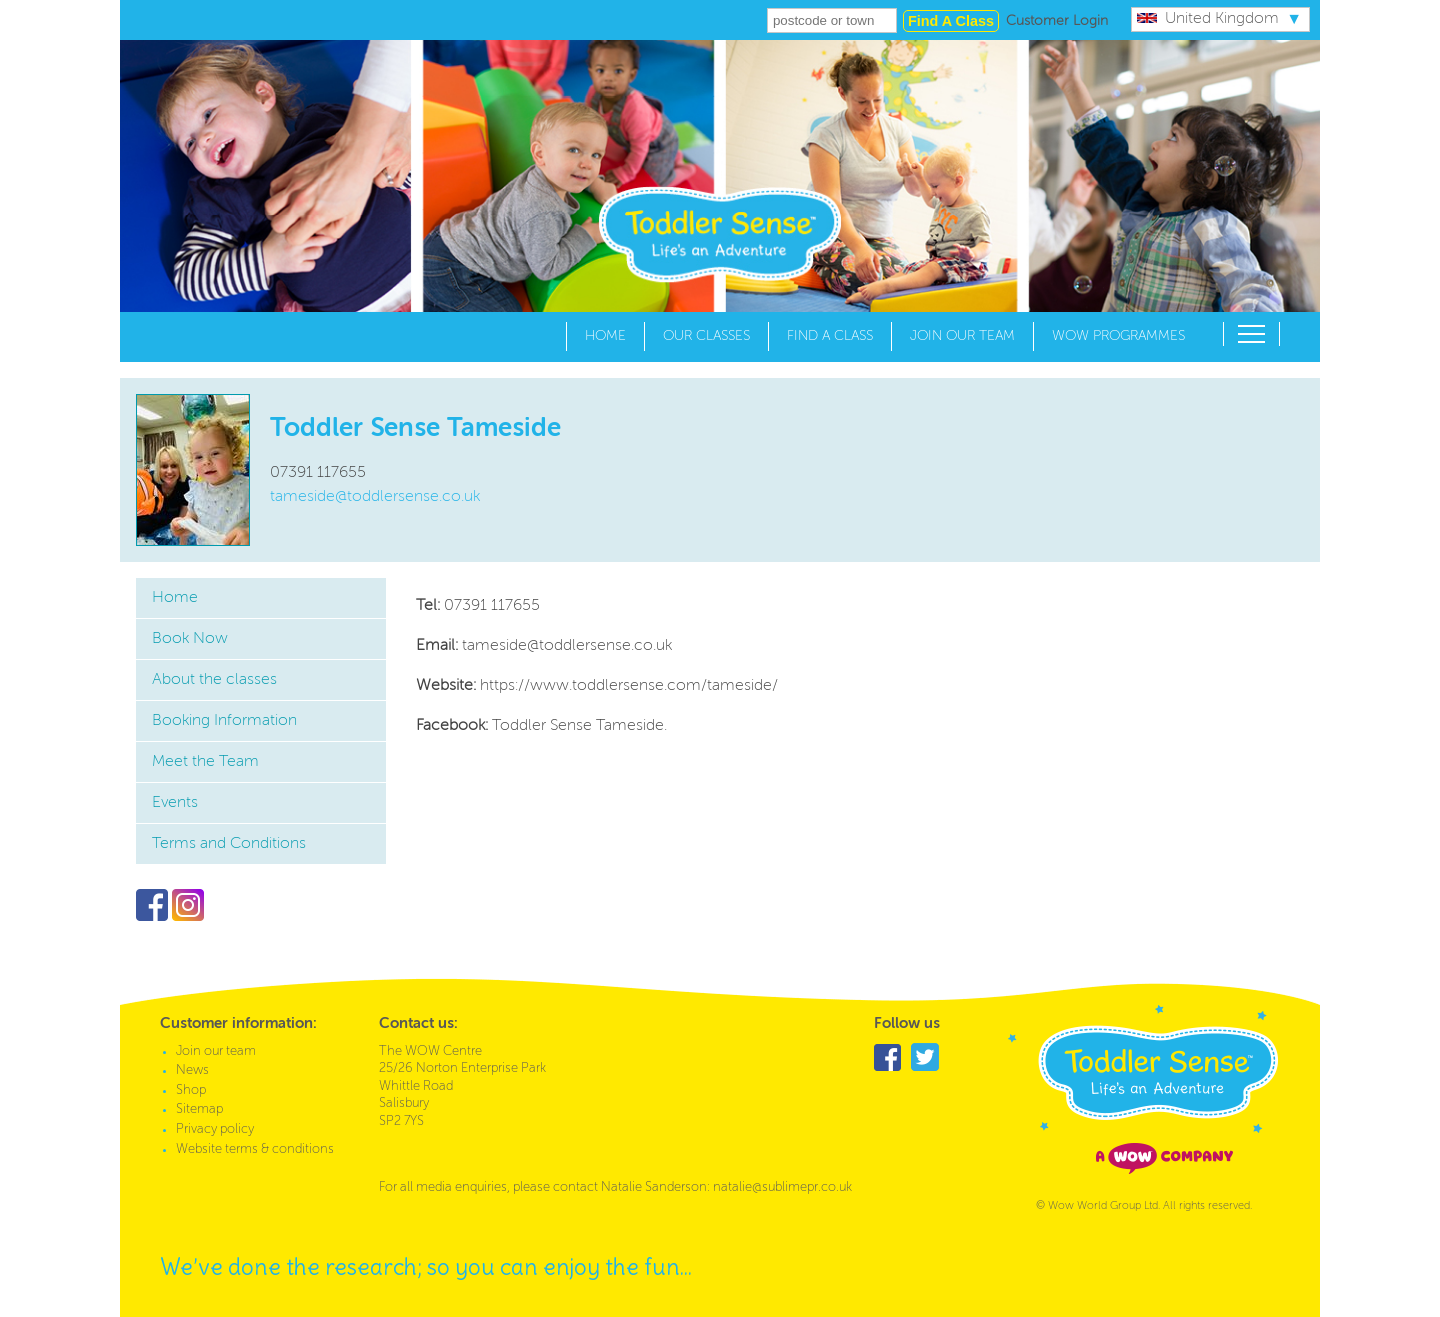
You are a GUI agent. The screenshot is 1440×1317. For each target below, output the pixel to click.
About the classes (214, 680)
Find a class (951, 21)
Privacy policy (215, 1129)
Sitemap (199, 1109)
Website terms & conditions (255, 1149)
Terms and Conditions (229, 844)
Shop (191, 1090)
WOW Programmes (1118, 336)
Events (175, 803)
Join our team (962, 336)
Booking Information (224, 721)
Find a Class (830, 336)
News (192, 1070)
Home (605, 336)
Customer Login (1057, 21)
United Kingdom (1208, 19)
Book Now (190, 639)
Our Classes (706, 336)
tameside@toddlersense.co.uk (375, 497)
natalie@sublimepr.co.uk (782, 1187)
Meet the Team (205, 762)
